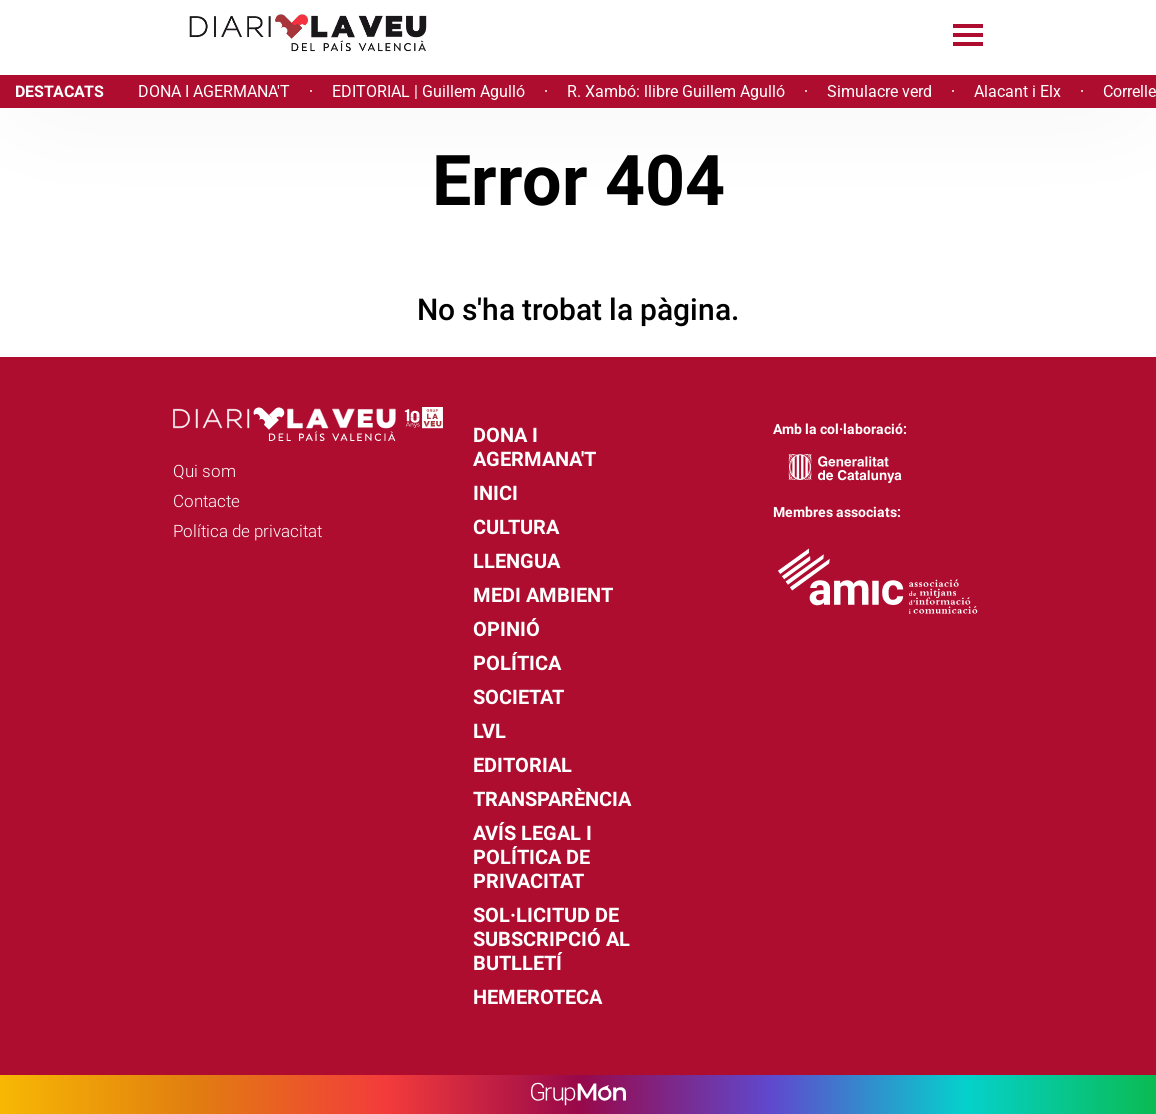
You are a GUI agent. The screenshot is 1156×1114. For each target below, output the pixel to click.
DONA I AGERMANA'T (214, 91)
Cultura (516, 527)
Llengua (516, 561)
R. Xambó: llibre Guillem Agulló (676, 91)
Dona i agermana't (534, 447)
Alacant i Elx (1017, 91)
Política (517, 663)
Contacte (206, 501)
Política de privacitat (247, 531)
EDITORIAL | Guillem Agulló (428, 91)
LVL (489, 731)
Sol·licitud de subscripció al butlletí (551, 939)
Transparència (552, 799)
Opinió (506, 629)
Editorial (522, 765)
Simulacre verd (879, 91)
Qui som (204, 471)
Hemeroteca (537, 997)
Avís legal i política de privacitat (532, 857)
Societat (518, 697)
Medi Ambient (543, 595)
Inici (495, 493)
